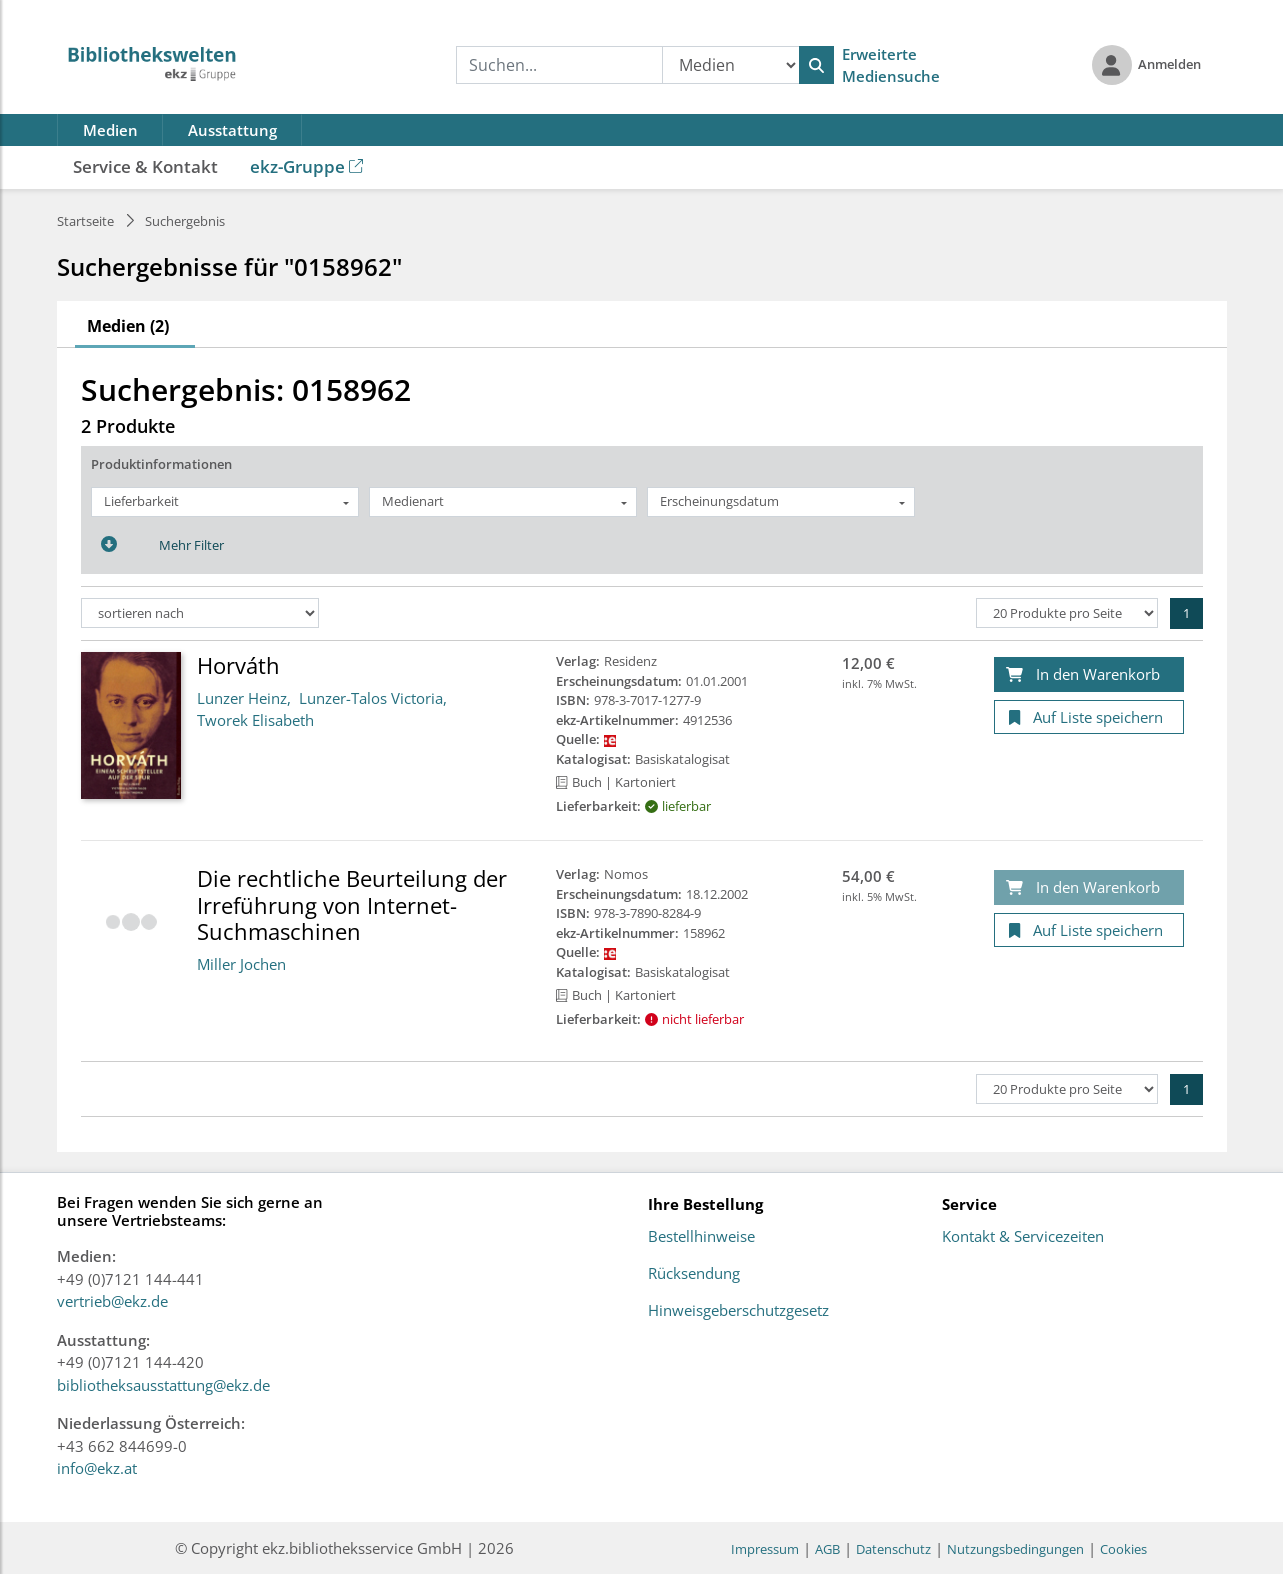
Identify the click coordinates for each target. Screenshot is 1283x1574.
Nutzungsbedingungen (1015, 1549)
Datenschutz (893, 1549)
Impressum (765, 1549)
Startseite (85, 221)
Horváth (238, 665)
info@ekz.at (97, 1468)
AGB (827, 1549)
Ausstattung (232, 130)
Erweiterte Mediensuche (891, 65)
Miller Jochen (241, 964)
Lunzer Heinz (242, 698)
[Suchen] (816, 65)
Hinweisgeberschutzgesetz (738, 1311)
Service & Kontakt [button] (145, 166)
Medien (110, 130)
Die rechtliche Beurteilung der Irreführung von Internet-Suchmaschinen (352, 904)
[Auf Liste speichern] (1089, 717)
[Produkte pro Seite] (1067, 613)
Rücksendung (694, 1274)
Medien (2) (128, 326)
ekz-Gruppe (306, 166)
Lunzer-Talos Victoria (371, 698)
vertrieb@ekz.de (112, 1301)
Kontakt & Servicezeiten (1023, 1237)
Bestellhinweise (701, 1237)
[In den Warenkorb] (1089, 674)
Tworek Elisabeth (255, 720)
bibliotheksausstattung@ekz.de (163, 1385)
